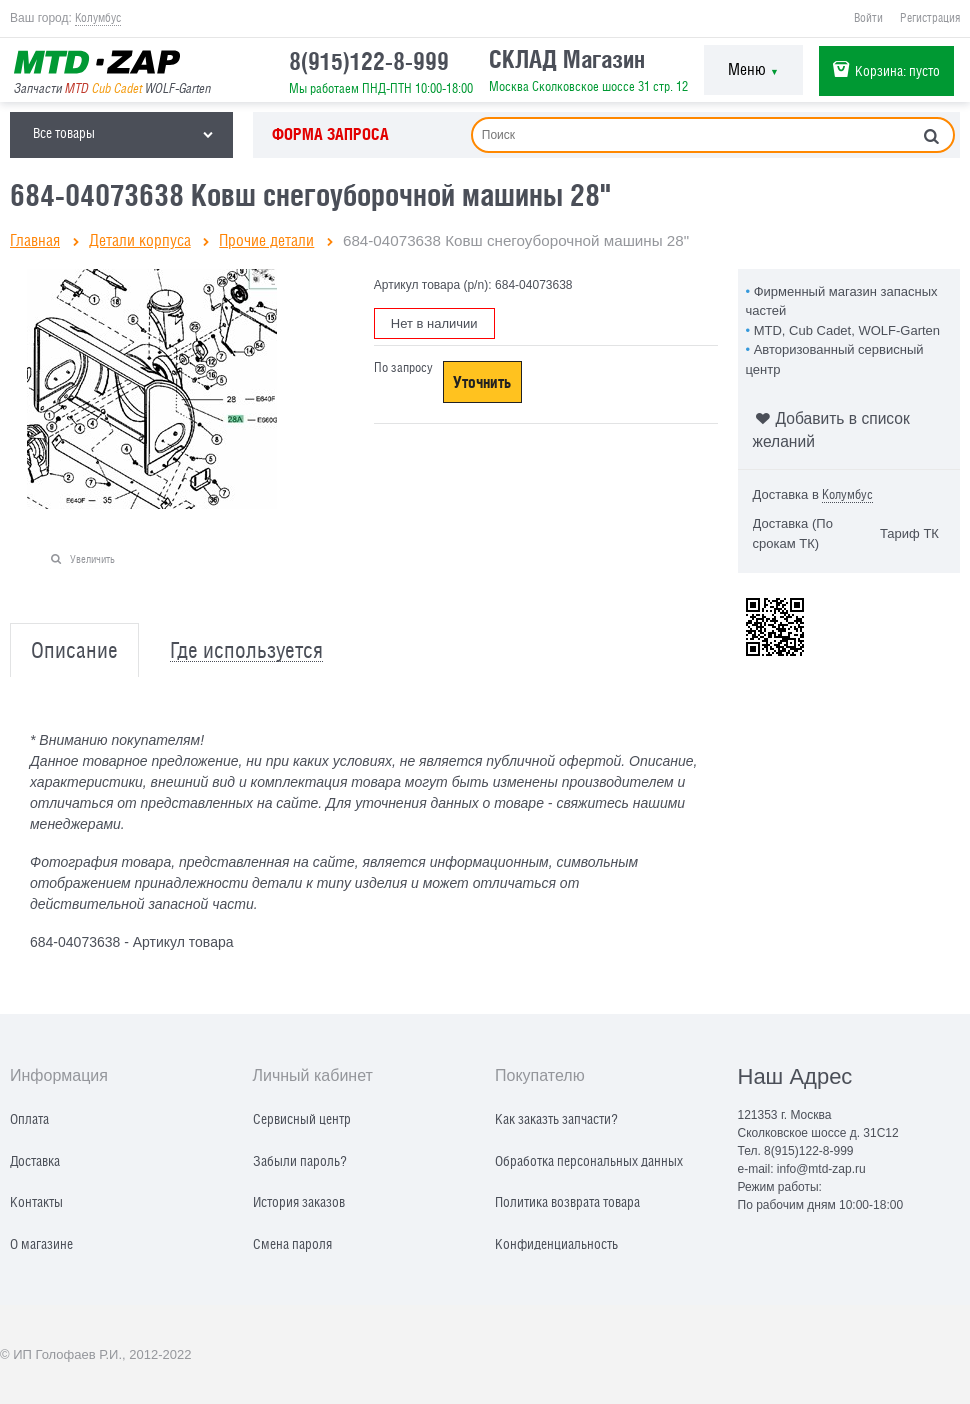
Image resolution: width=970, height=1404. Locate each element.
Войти (868, 18)
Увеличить (92, 558)
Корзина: (897, 70)
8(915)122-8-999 (369, 61)
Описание (74, 650)
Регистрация (930, 18)
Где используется (246, 650)
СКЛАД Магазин (567, 59)
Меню (753, 69)
